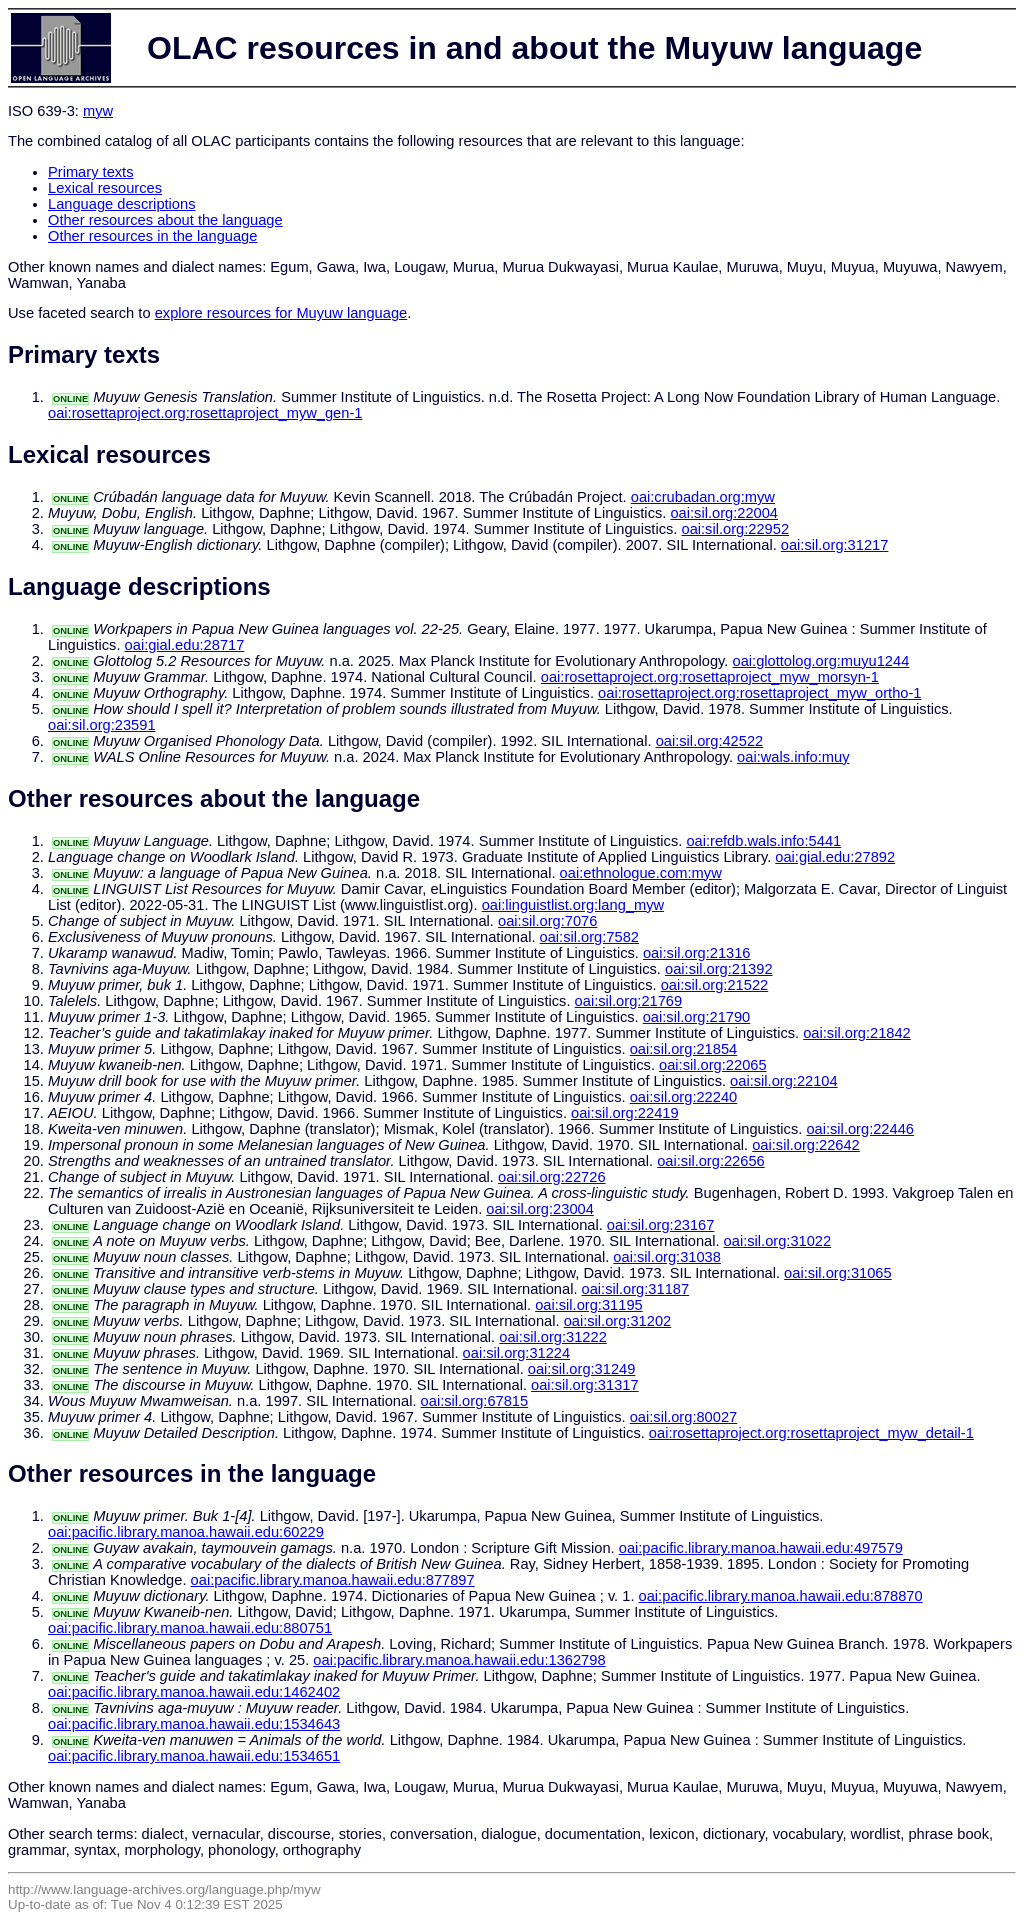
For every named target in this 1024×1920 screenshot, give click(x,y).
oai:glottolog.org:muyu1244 (821, 661)
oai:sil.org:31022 (778, 1241)
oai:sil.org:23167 (661, 1225)
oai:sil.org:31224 (517, 1353)
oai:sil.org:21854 (684, 1049)
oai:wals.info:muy (793, 757)
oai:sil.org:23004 (540, 1209)
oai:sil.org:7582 (589, 937)
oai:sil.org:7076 (547, 921)
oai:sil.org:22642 (806, 1145)
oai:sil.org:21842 (857, 1033)
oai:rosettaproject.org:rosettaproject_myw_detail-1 (811, 1433)
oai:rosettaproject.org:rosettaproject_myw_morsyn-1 (710, 677)
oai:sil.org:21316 (697, 953)
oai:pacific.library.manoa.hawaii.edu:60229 (186, 1532)
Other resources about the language (165, 220)
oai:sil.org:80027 (684, 1417)
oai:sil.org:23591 (102, 725)
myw (98, 111)
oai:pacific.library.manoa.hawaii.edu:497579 (761, 1548)
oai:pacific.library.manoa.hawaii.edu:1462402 (194, 1692)
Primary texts (91, 172)
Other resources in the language (152, 236)
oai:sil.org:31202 (618, 1321)
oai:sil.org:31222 (553, 1337)
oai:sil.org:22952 (735, 529)
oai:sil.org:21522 (715, 985)
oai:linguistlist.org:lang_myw (573, 905)
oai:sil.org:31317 (585, 1385)
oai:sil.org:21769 (629, 1001)
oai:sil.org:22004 (724, 513)
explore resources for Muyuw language (281, 313)
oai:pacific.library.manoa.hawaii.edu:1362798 (459, 1660)
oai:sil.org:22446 (860, 1129)
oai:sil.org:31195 (589, 1305)
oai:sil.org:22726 (552, 1177)
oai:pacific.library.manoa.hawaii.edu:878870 (781, 1596)
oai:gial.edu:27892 (835, 857)
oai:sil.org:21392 (719, 969)
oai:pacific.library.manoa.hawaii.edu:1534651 (194, 1756)
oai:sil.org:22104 (784, 1081)
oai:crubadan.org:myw (703, 497)
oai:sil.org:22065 (713, 1065)
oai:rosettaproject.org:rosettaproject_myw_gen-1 (205, 413)
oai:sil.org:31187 (636, 1289)
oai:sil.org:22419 (625, 1113)
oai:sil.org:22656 (711, 1161)
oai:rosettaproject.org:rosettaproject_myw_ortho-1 (759, 693)
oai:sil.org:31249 (582, 1369)
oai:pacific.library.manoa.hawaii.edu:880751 (190, 1628)
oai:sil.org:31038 (667, 1257)
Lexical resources (105, 188)
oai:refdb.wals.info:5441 (763, 841)
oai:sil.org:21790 (697, 1017)
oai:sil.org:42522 (710, 741)
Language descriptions (122, 204)
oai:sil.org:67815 (475, 1401)
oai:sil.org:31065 (838, 1273)
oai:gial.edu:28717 (185, 645)
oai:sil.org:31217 (835, 545)
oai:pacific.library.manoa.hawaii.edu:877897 (333, 1580)
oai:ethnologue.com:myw (641, 873)
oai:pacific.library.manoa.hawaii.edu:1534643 (194, 1724)
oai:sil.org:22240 (684, 1097)
